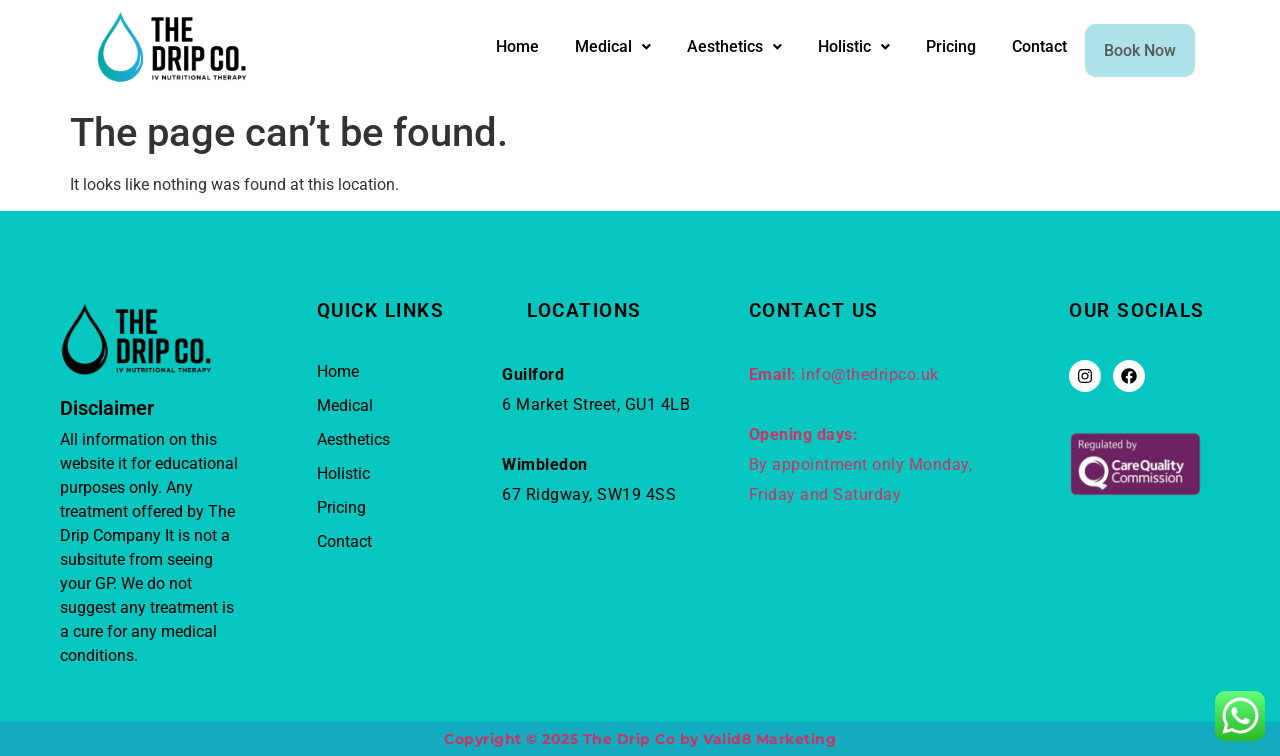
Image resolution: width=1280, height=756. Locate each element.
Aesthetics (714, 49)
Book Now (1130, 50)
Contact (1019, 49)
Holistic (834, 49)
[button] (593, 50)
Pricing (931, 49)
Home (497, 49)
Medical (593, 49)
